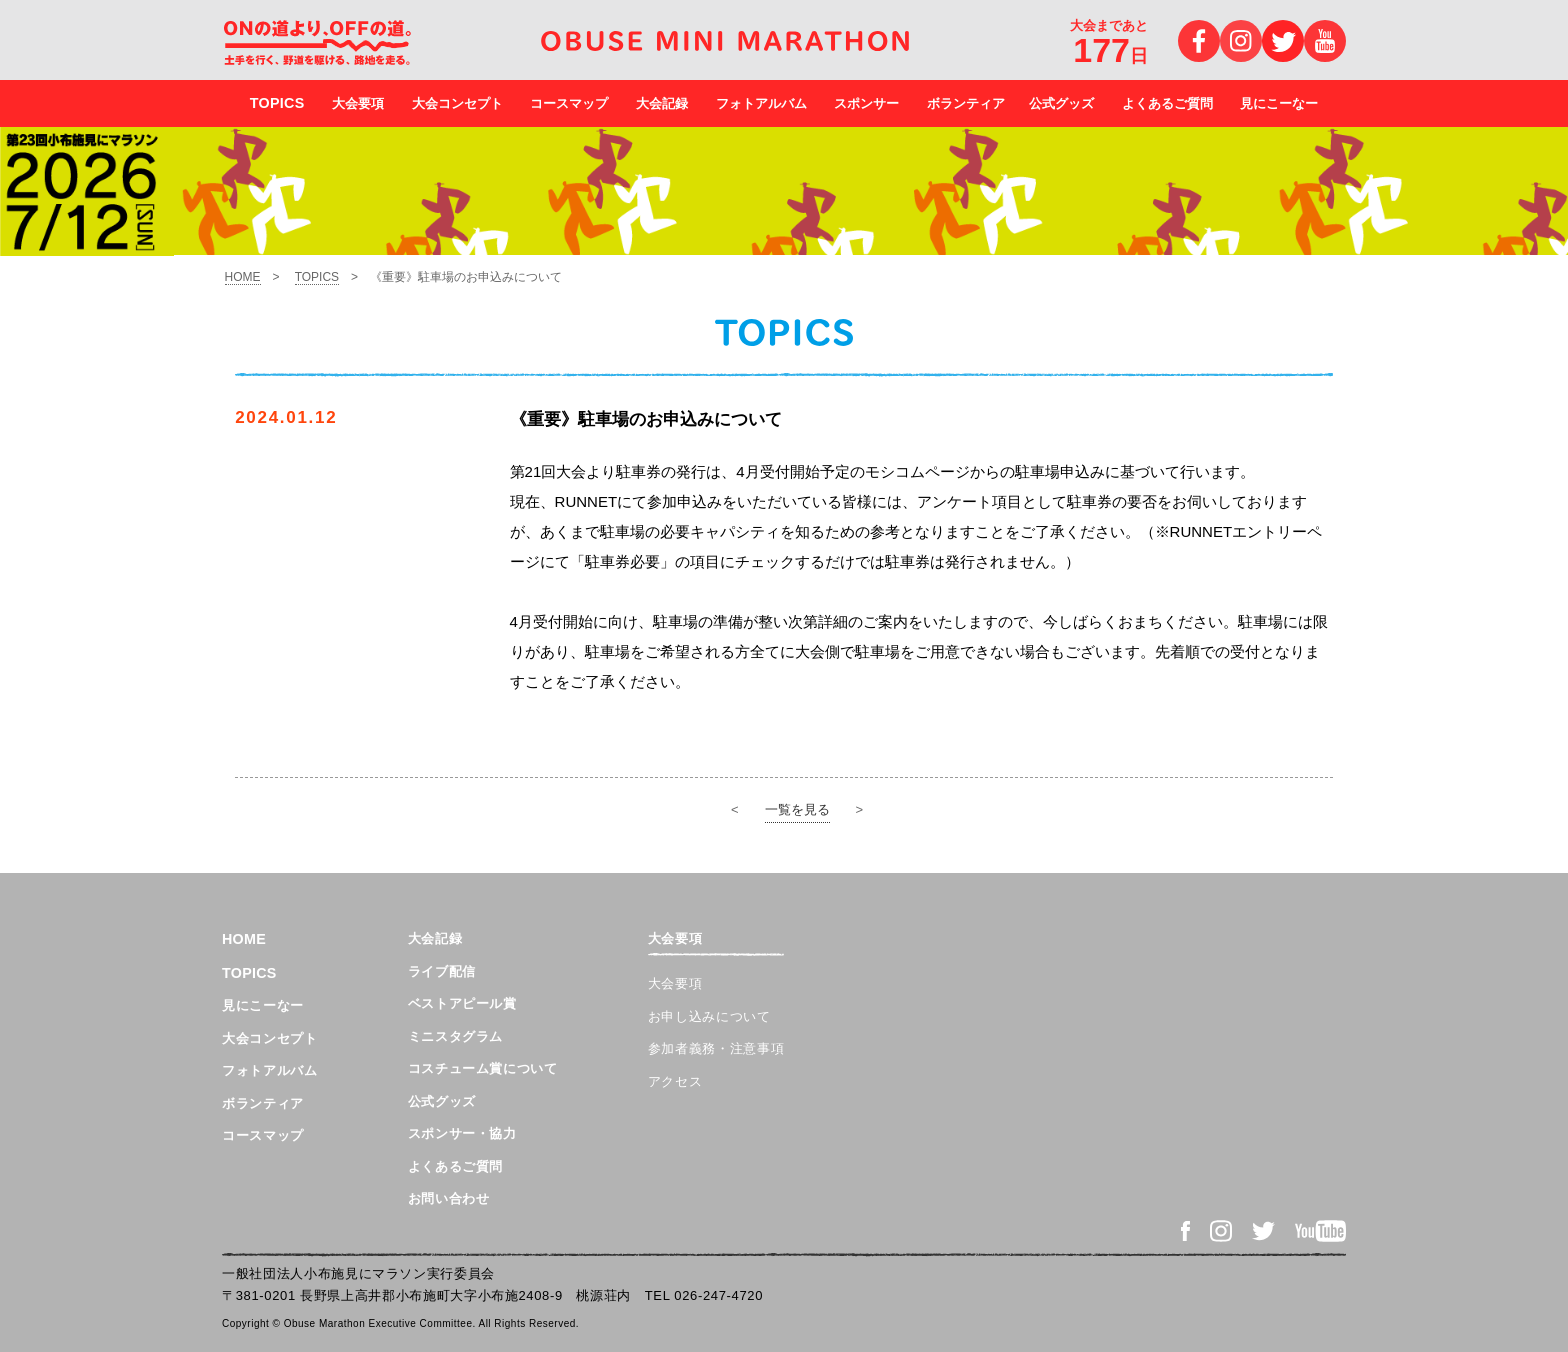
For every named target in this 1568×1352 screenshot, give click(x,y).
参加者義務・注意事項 (716, 1048)
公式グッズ (1061, 103)
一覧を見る (797, 809)
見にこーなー (1279, 103)
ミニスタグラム (456, 1036)
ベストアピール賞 (462, 1003)
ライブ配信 (442, 971)
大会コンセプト (457, 103)
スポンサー (866, 103)
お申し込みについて (709, 1016)
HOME (243, 277)
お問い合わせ (449, 1198)
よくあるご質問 (1167, 103)
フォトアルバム (761, 103)
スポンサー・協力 (462, 1133)
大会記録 (662, 103)
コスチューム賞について (483, 1068)
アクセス (675, 1081)
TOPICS (317, 277)
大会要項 (358, 103)
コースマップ (569, 103)
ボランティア (966, 103)
